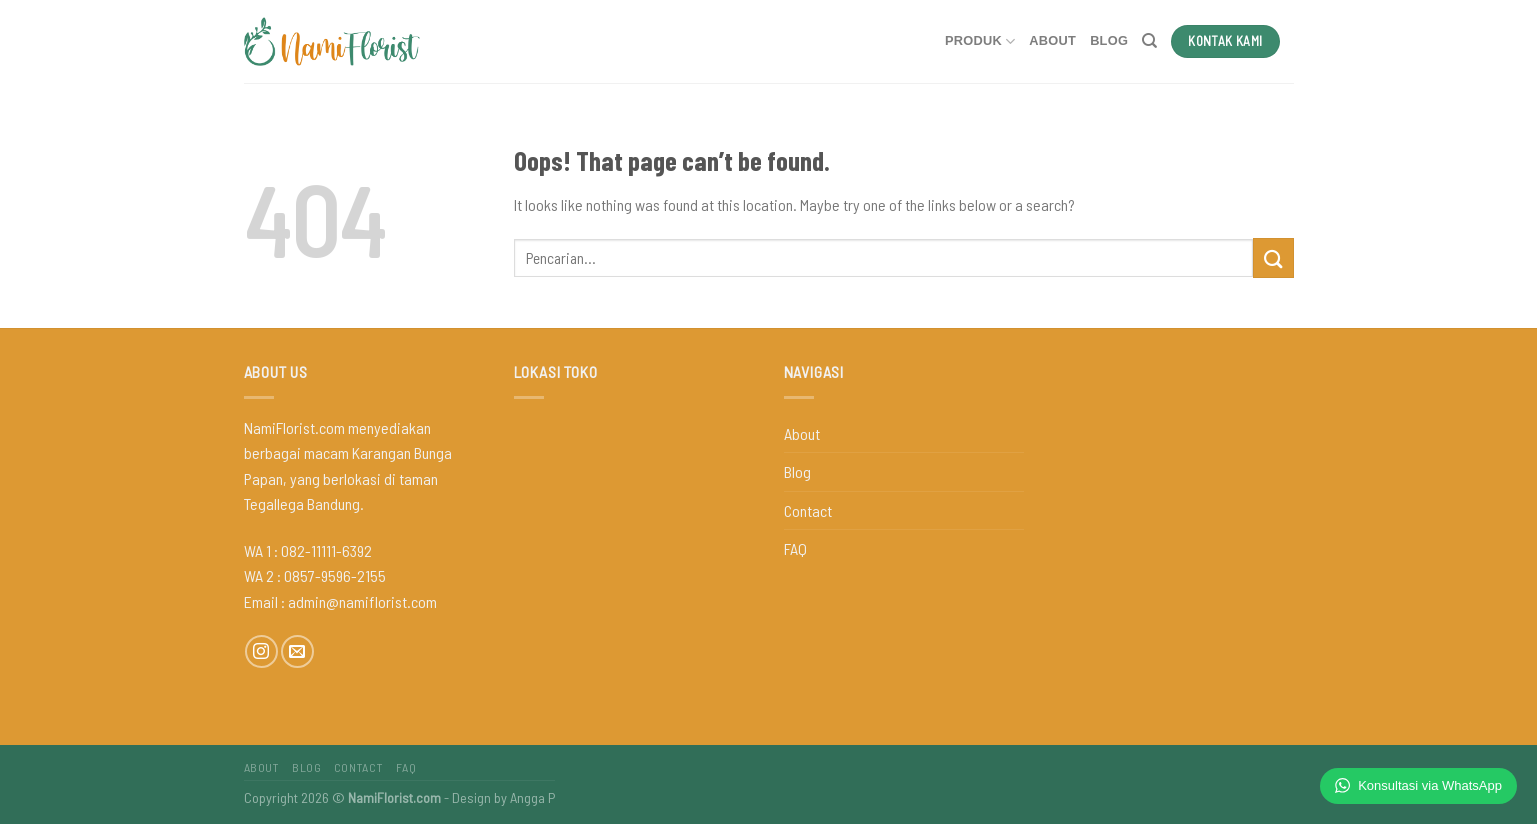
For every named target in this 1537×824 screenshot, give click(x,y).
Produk (980, 41)
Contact (808, 510)
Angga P (532, 797)
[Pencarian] (1149, 41)
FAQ (795, 548)
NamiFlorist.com (394, 797)
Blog (1109, 40)
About (1052, 40)
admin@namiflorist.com (362, 601)
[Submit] (1273, 257)
